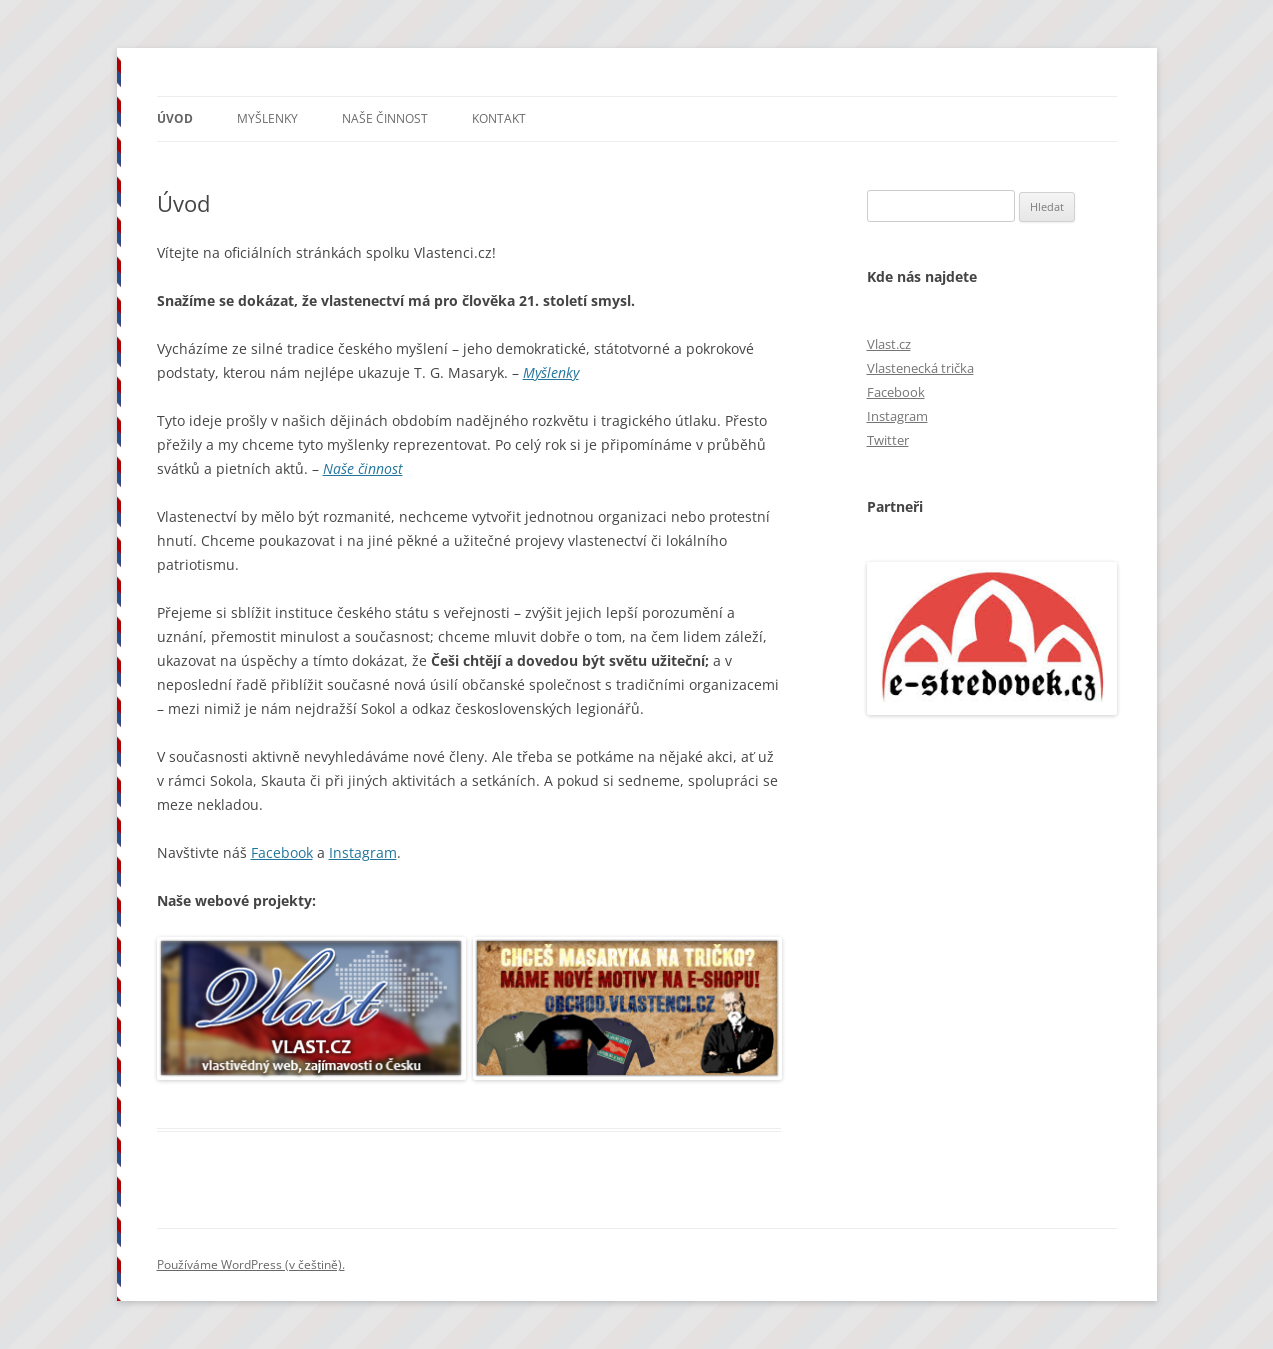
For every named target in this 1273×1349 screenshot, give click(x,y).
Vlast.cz (889, 344)
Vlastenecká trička (920, 368)
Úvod (175, 118)
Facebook (282, 852)
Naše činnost (385, 118)
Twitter (888, 440)
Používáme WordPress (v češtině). (251, 1264)
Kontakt (499, 118)
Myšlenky (267, 118)
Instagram (363, 852)
